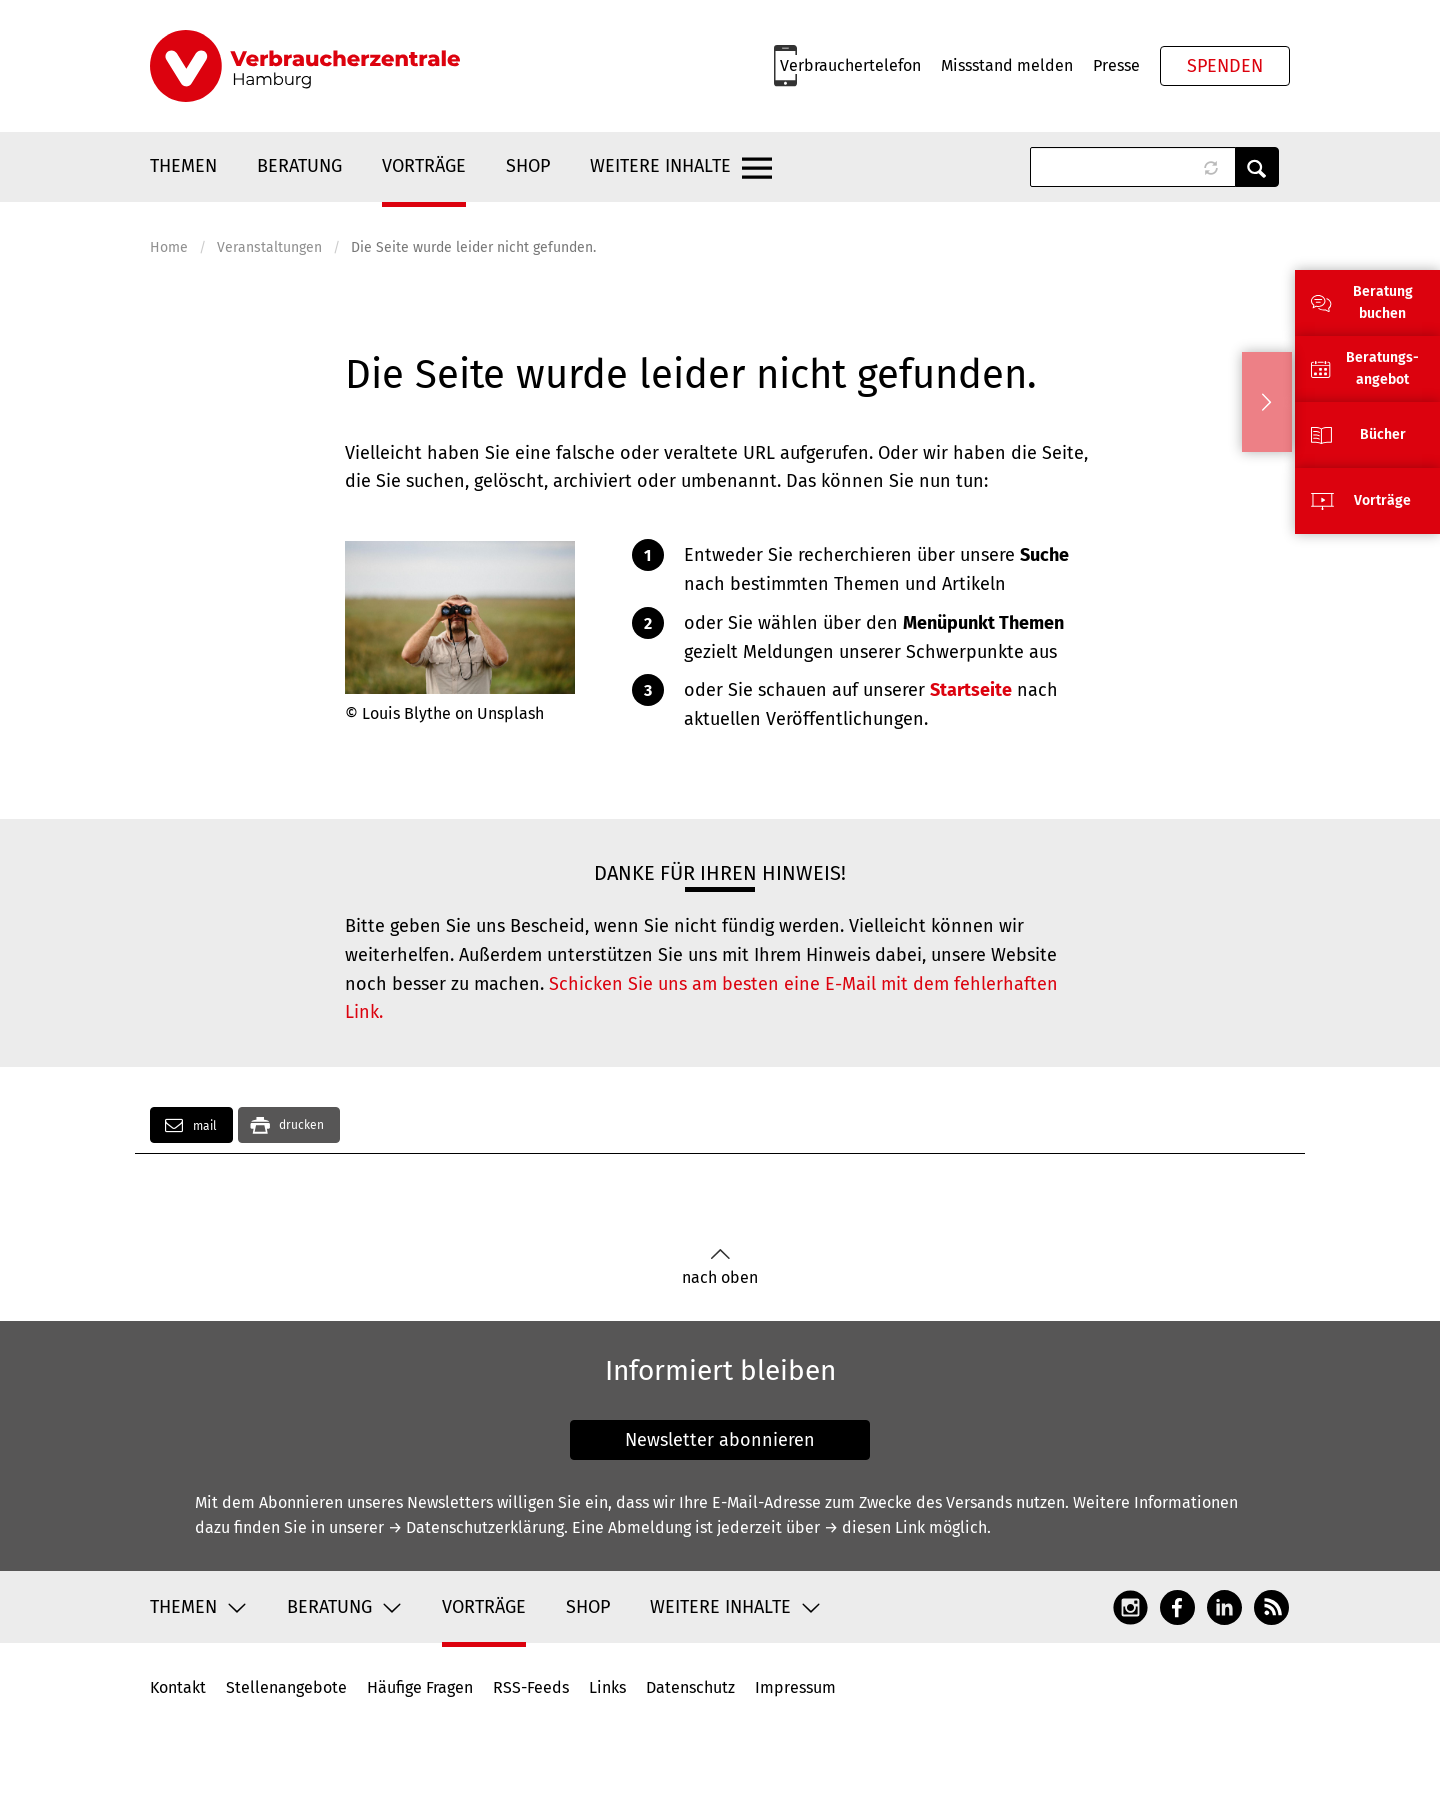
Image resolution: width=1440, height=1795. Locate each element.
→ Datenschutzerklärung (476, 1527)
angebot (1382, 379)
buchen (1382, 313)
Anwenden (1257, 167)
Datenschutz (690, 1687)
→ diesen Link (874, 1527)
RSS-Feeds (531, 1687)
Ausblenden (1267, 402)
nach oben (720, 1267)
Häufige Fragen (420, 1687)
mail (191, 1125)
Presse (1116, 65)
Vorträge (424, 166)
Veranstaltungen (269, 247)
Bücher (1383, 434)
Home (169, 247)
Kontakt (178, 1687)
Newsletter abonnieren (720, 1440)
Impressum (795, 1687)
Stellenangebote (286, 1687)
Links (607, 1687)
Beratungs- (1382, 357)
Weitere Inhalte (660, 166)
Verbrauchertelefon (850, 65)
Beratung (299, 166)
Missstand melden (1007, 65)
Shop (528, 166)
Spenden (1225, 66)
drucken (301, 1125)
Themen (183, 166)
